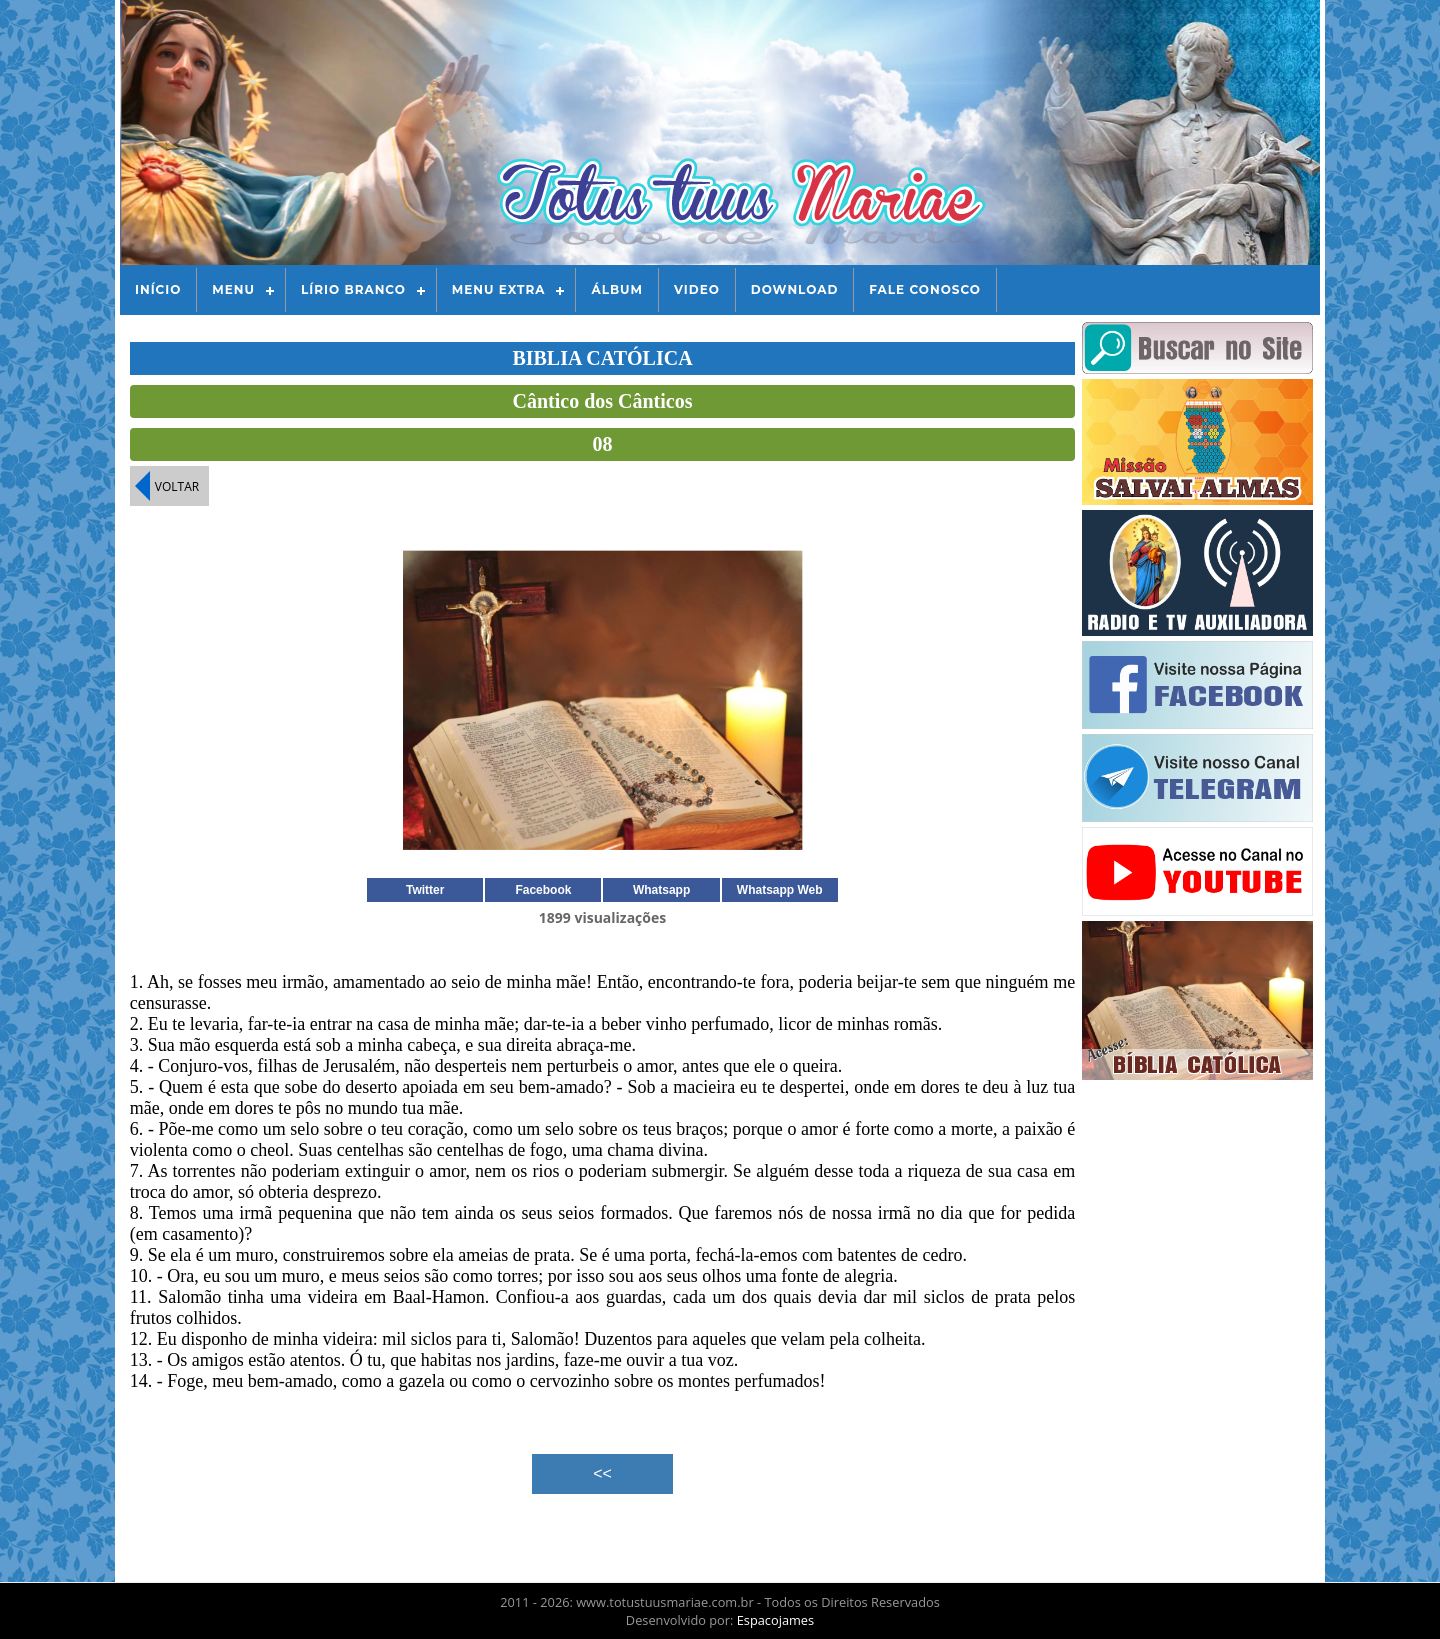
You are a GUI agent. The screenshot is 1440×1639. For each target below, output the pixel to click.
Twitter (425, 890)
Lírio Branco (353, 289)
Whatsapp (661, 890)
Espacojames (775, 1620)
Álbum (617, 289)
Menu (233, 289)
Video (697, 289)
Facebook (543, 890)
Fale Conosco (925, 289)
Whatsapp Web (780, 890)
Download (794, 289)
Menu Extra (499, 289)
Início (158, 289)
